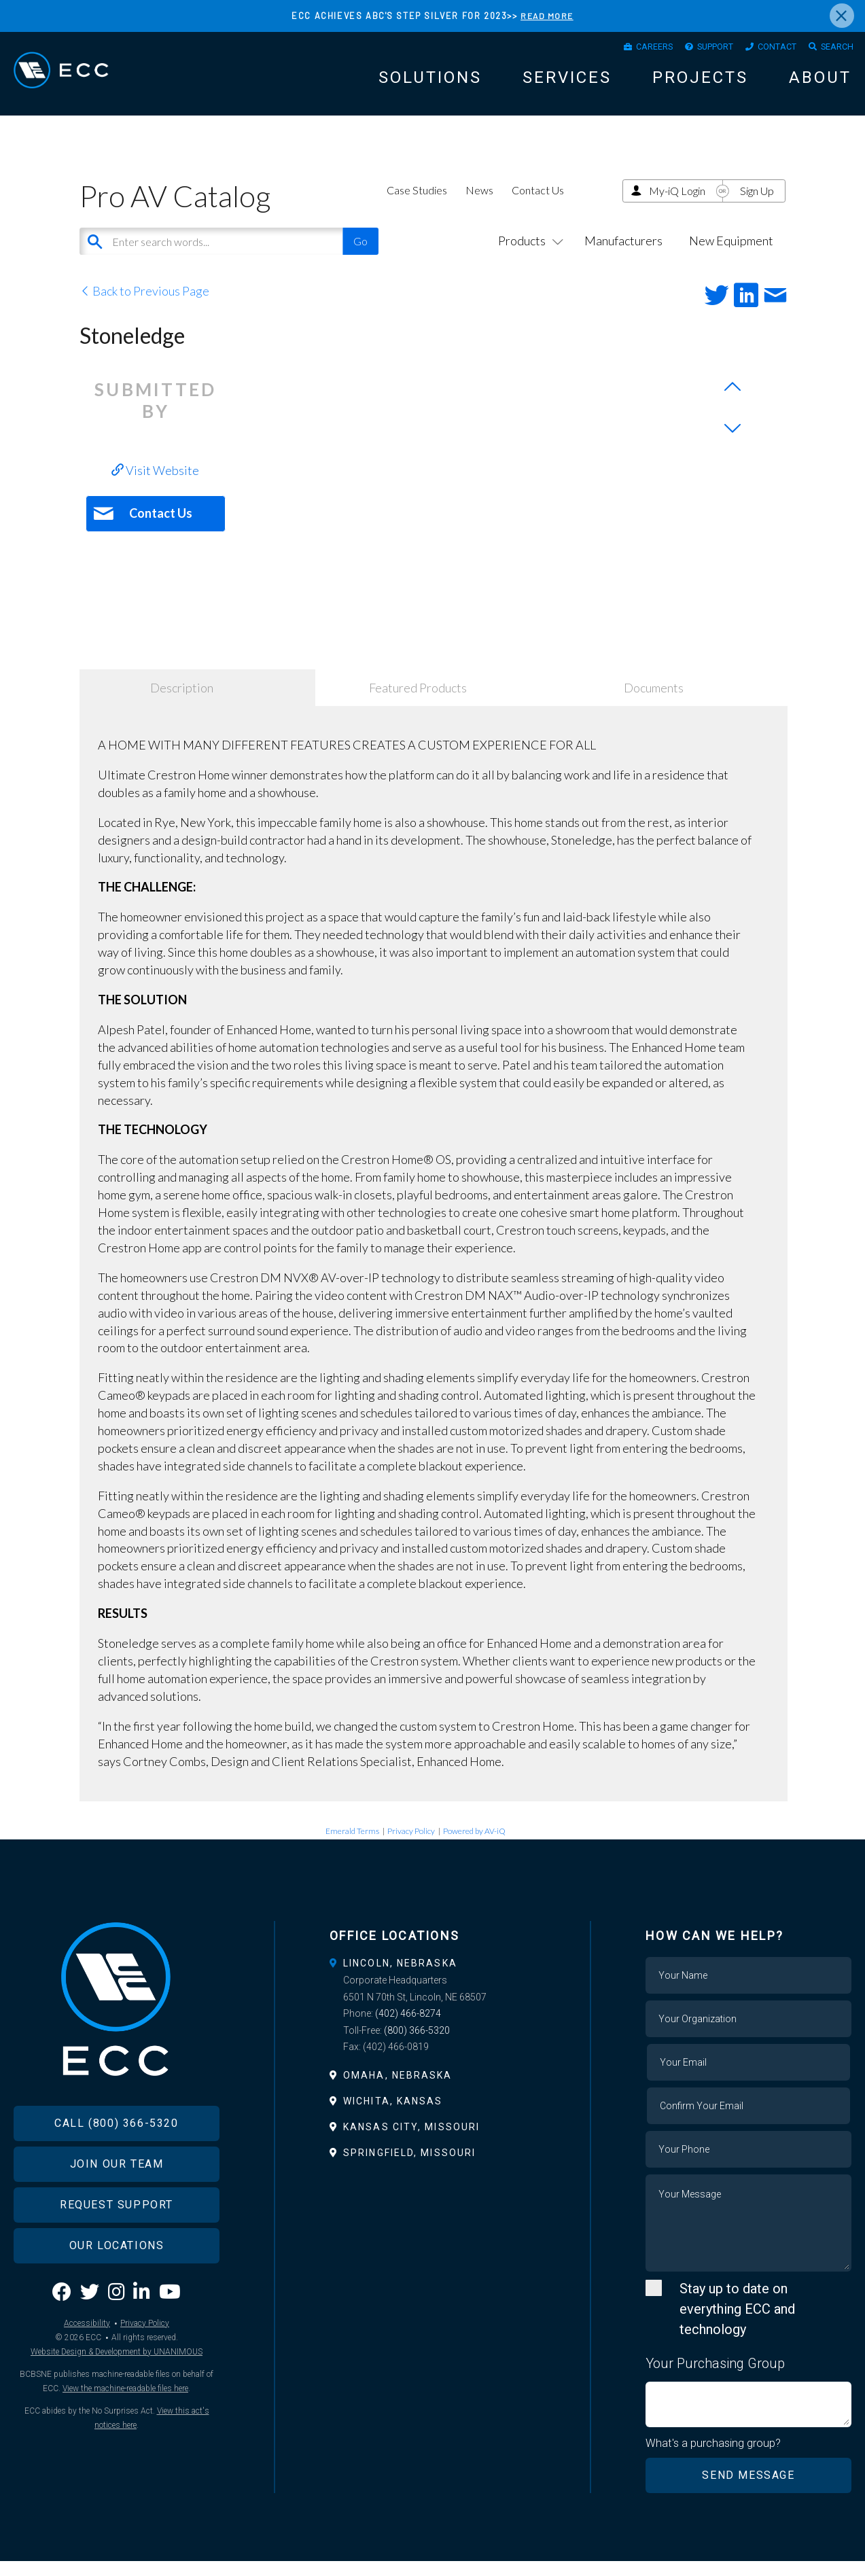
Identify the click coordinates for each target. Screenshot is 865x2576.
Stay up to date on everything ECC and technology (737, 2323)
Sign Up (757, 205)
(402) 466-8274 (408, 2028)
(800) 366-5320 (417, 2045)
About (820, 82)
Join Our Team (117, 2201)
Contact (764, 49)
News (479, 204)
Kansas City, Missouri (411, 2141)
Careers (622, 49)
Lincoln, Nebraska (400, 1978)
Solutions (430, 82)
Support (692, 49)
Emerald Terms (352, 1846)
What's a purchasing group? (714, 2458)
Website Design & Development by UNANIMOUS (116, 2390)
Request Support (116, 2242)
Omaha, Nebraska (398, 2090)
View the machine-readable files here (125, 2426)
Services (567, 82)
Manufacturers (623, 255)
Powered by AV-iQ (474, 1846)
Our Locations (116, 2283)
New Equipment (731, 255)
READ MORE (547, 15)
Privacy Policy (411, 1846)
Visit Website (155, 485)
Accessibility (87, 2361)
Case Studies (417, 204)
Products (528, 255)
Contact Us (538, 204)
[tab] (432, 1978)
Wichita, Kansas (393, 2116)
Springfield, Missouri (409, 2167)
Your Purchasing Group (715, 2378)
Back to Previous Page (144, 305)
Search (833, 49)
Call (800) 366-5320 (116, 2161)
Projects (700, 82)
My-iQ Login (677, 205)
